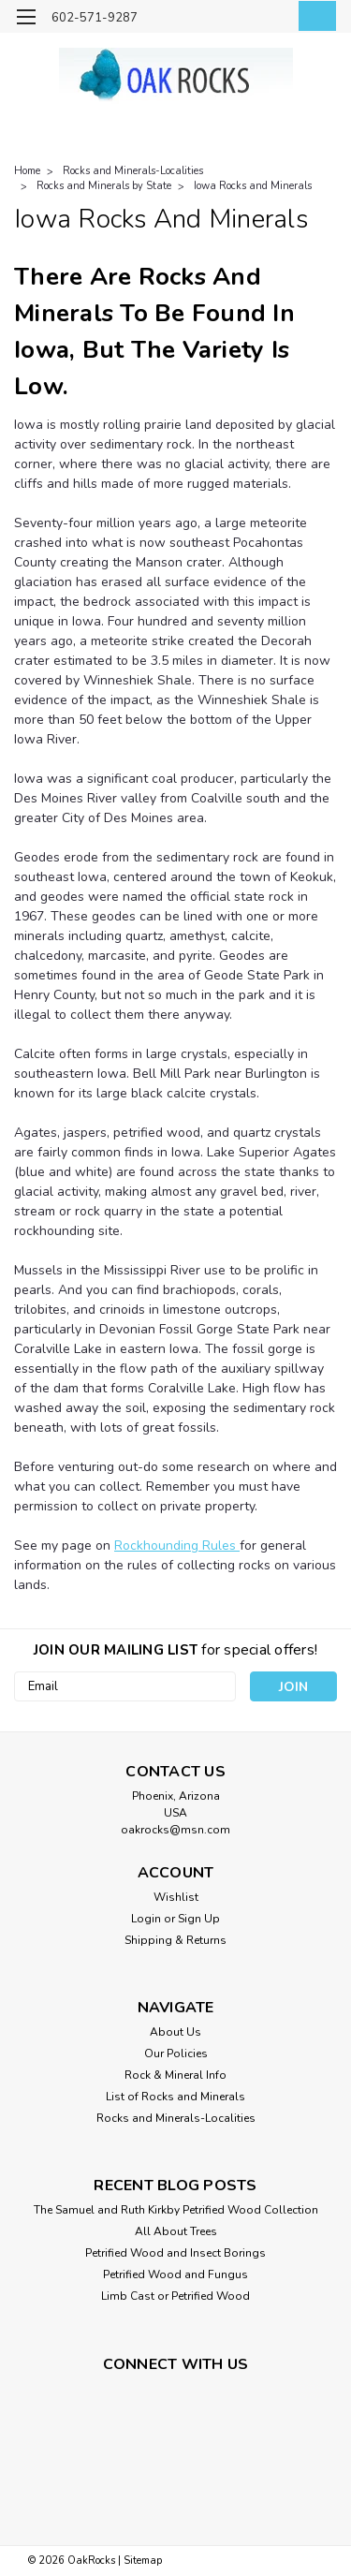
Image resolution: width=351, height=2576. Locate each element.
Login (146, 1918)
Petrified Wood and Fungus (175, 2274)
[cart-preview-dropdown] (313, 16)
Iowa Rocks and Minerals (253, 186)
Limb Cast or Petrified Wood (175, 2296)
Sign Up (199, 1918)
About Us (175, 2031)
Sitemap (143, 2561)
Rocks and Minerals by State (104, 186)
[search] (236, 19)
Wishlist (176, 1897)
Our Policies (176, 2053)
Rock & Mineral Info (175, 2075)
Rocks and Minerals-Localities (133, 171)
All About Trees (176, 2231)
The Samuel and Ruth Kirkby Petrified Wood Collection (176, 2209)
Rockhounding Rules (177, 1545)
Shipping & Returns (175, 1940)
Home (27, 171)
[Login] (273, 19)
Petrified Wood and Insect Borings (175, 2252)
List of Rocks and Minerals (175, 2096)
